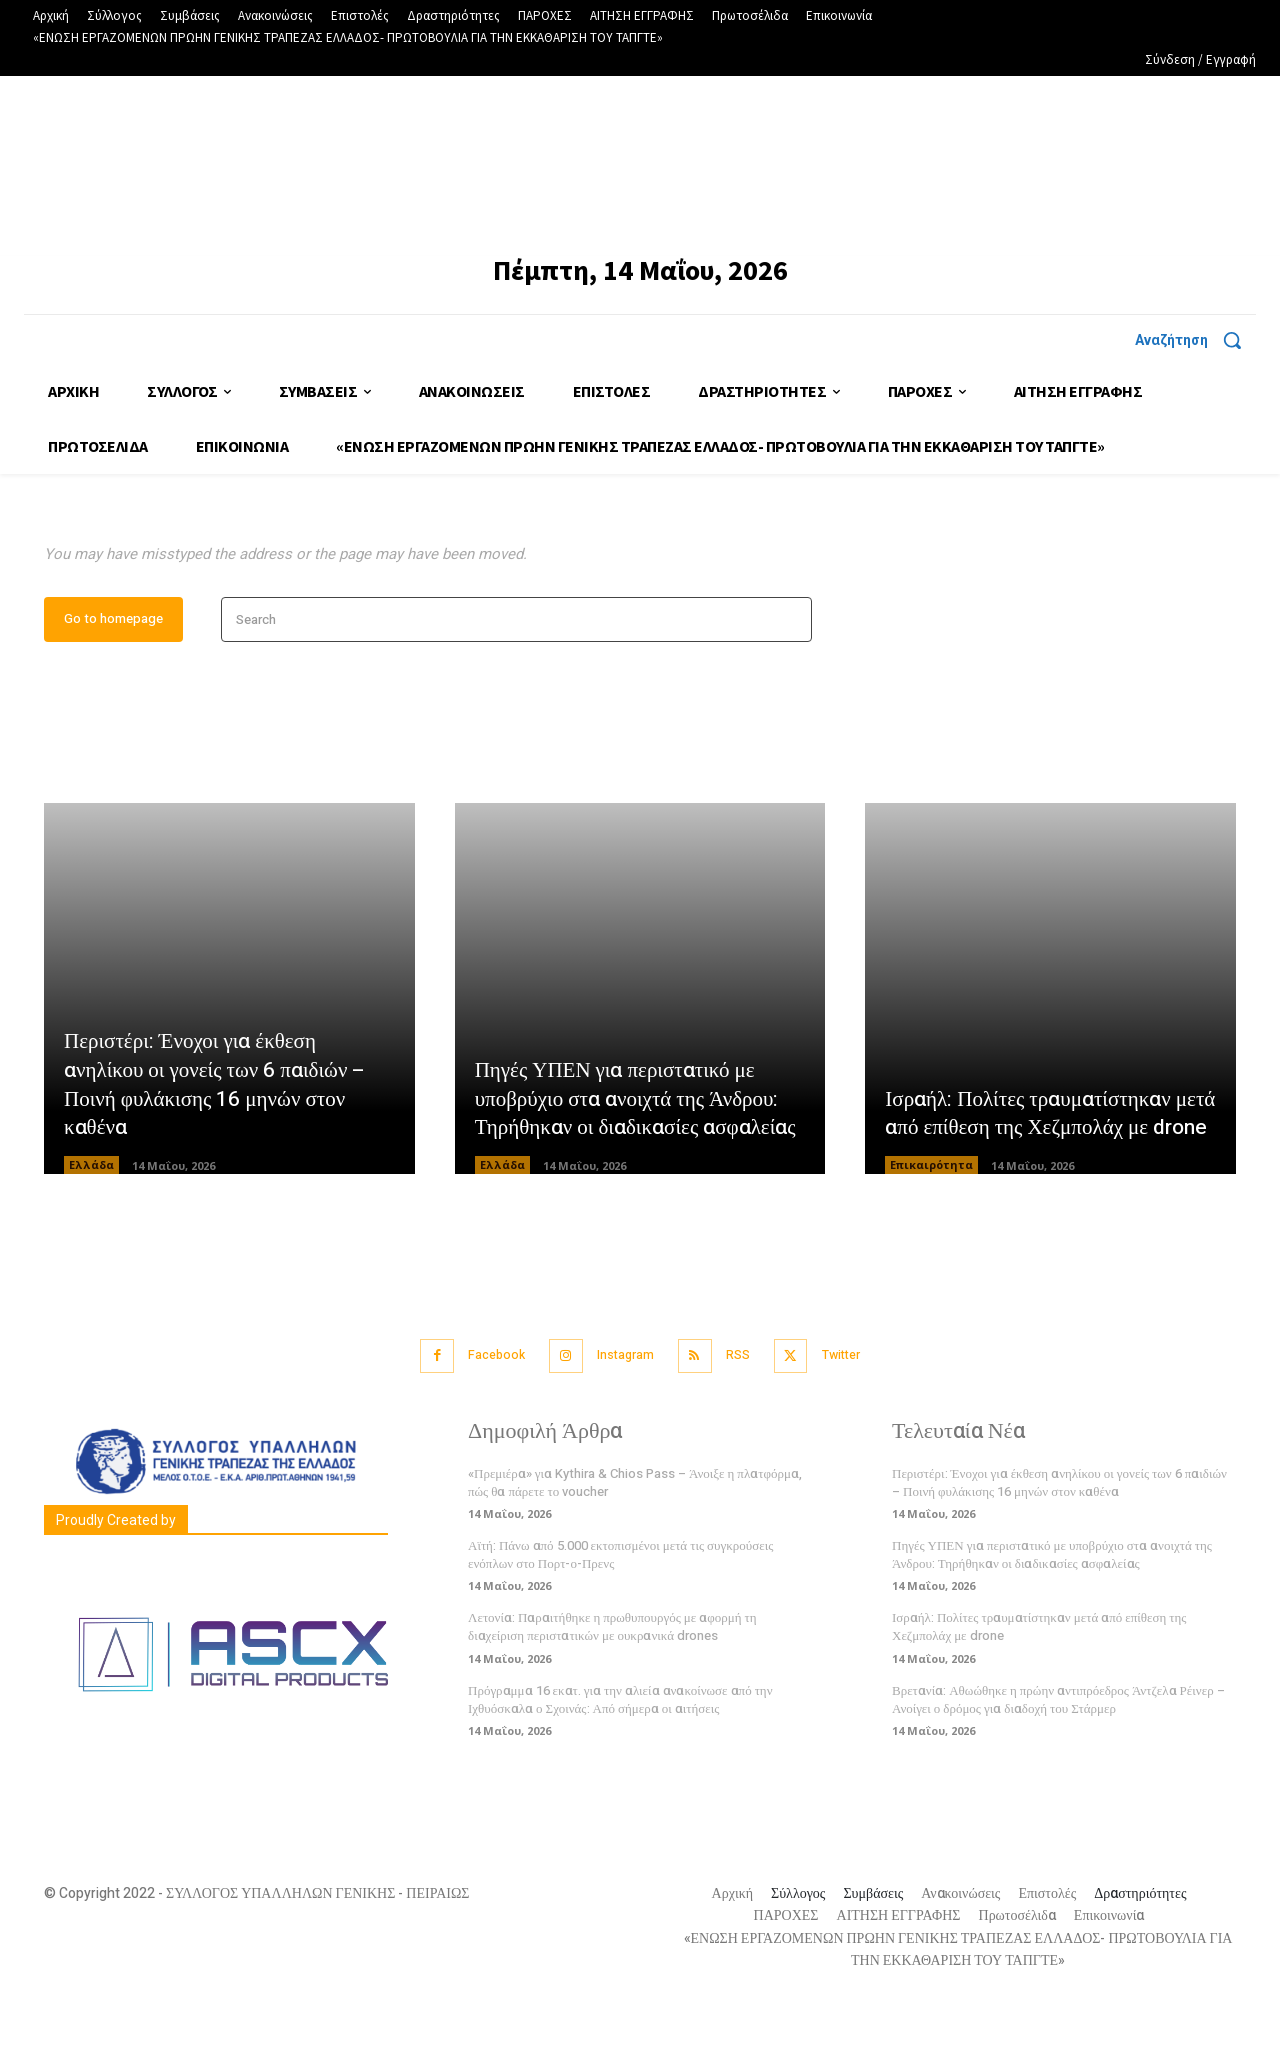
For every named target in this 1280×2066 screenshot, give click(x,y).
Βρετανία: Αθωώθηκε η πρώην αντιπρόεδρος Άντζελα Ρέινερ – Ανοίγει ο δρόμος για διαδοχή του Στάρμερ (1058, 1761)
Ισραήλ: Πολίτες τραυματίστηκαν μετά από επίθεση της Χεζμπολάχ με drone (1045, 1162)
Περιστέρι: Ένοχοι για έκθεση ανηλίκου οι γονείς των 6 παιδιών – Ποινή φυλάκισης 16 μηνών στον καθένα (220, 1148)
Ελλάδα (91, 1229)
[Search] (790, 684)
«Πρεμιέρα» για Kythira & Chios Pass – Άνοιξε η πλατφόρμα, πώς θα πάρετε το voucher (635, 1544)
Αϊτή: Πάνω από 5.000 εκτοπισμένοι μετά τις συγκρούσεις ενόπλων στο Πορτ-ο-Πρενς (620, 1616)
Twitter (858, 1418)
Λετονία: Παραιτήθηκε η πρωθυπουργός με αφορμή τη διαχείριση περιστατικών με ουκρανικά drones (612, 1689)
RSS (745, 1418)
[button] (1195, 340)
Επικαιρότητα (931, 1229)
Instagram (622, 1418)
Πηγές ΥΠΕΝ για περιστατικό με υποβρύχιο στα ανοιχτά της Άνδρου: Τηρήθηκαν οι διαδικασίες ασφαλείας (633, 1148)
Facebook (482, 1418)
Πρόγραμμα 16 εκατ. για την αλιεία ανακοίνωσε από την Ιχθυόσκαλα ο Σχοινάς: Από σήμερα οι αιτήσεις (620, 1761)
